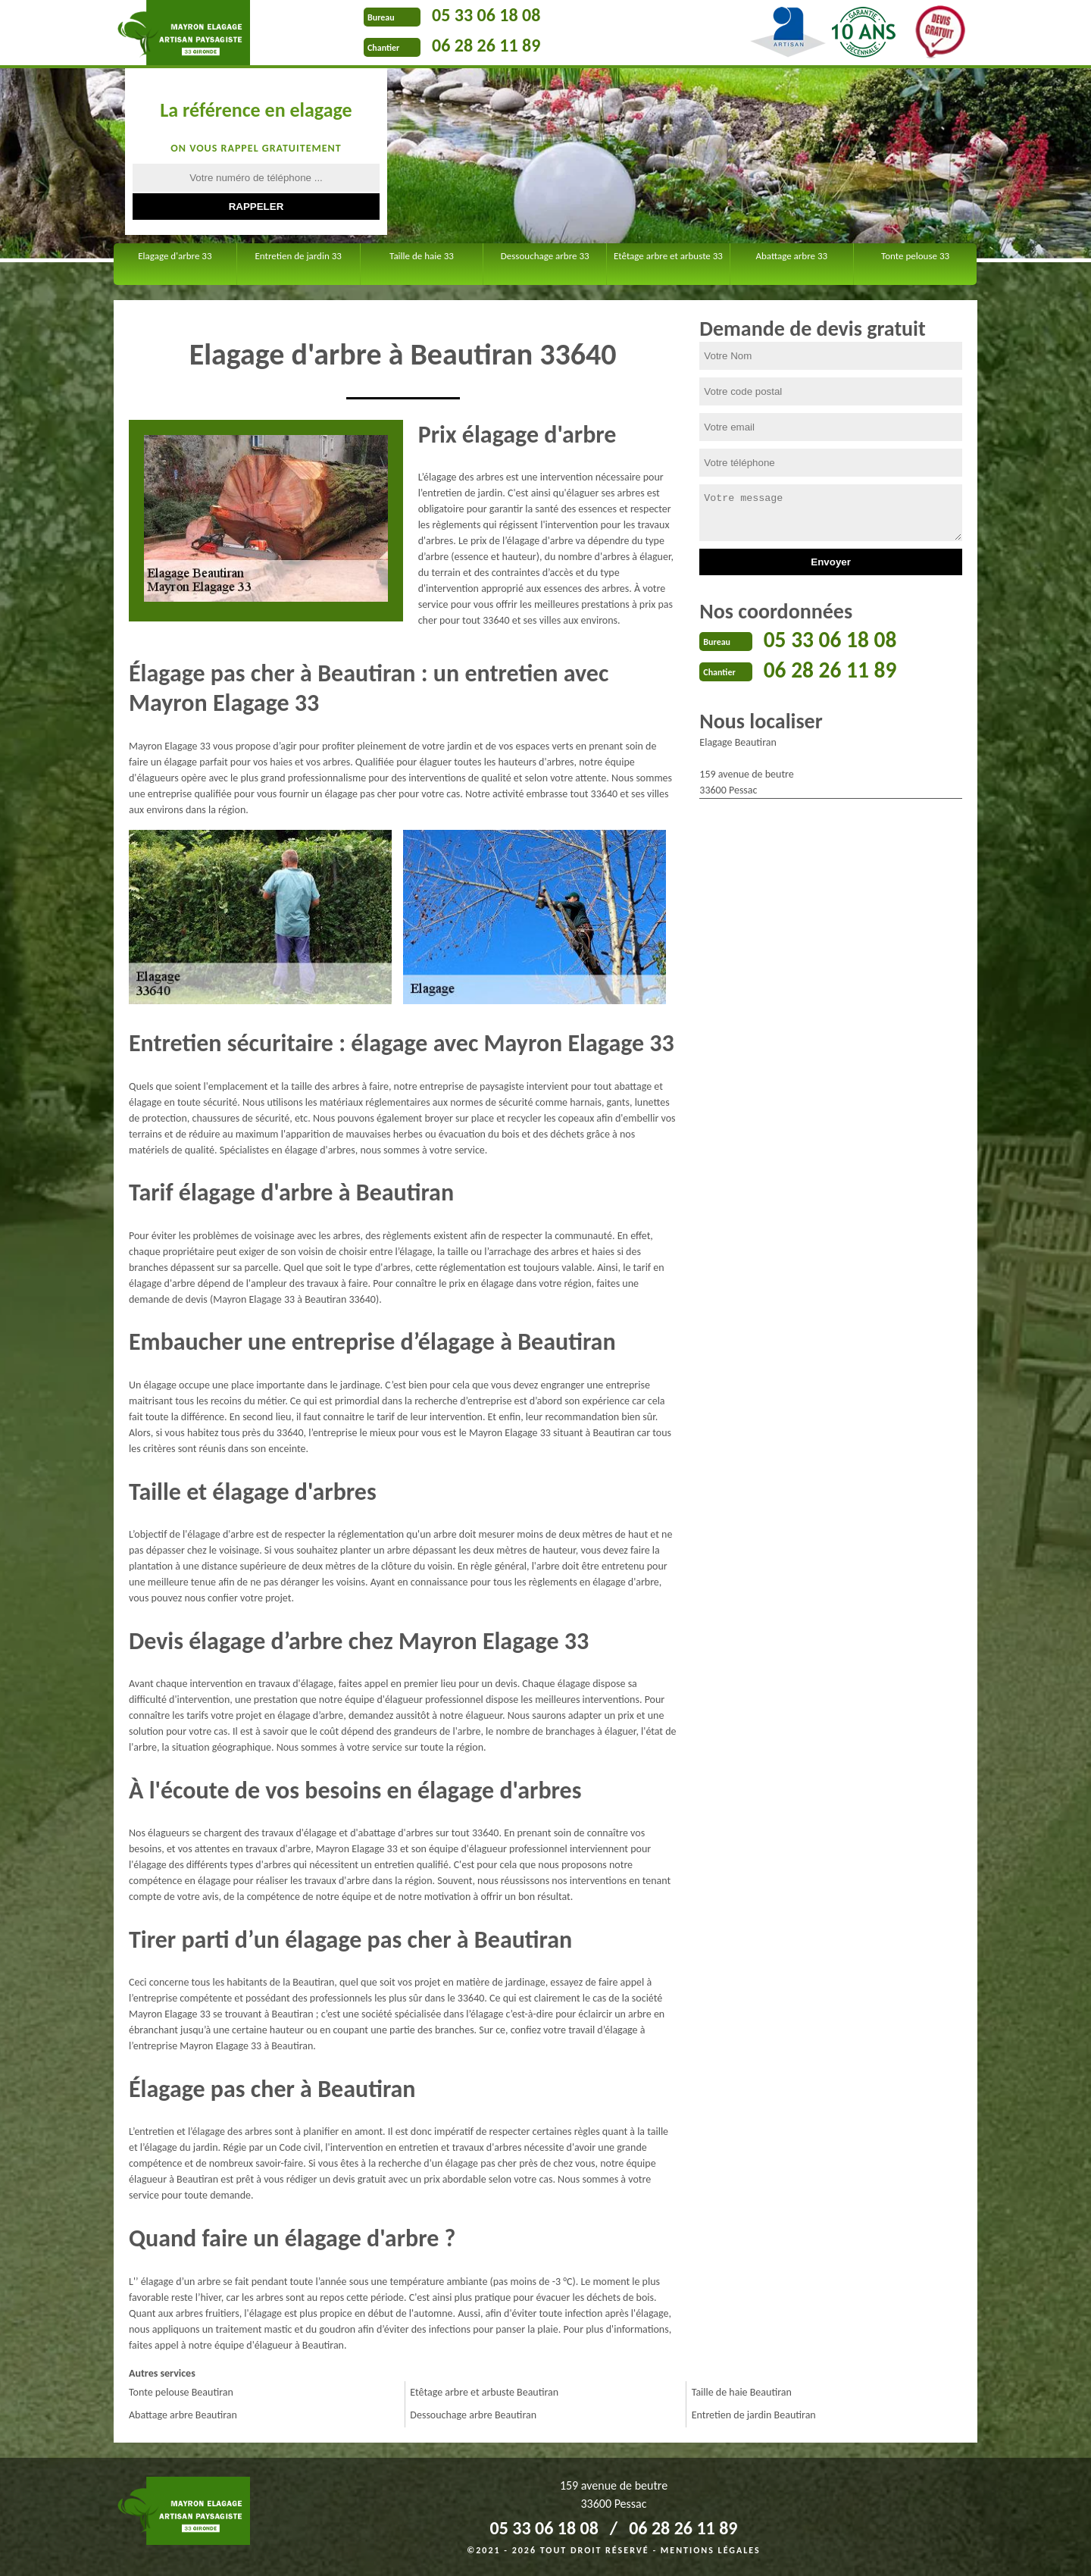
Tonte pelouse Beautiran (181, 2392)
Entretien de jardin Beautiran (754, 2415)
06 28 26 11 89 (486, 45)
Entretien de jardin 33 (298, 255)
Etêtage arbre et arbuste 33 (668, 255)
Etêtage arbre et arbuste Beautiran (484, 2392)
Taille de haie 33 (421, 255)
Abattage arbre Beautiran (183, 2415)
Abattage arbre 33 (791, 255)
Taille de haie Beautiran (742, 2392)
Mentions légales (711, 2550)
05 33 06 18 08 (486, 15)
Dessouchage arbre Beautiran (473, 2415)
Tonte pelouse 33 (915, 255)
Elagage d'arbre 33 (174, 255)
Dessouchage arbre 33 (545, 255)
